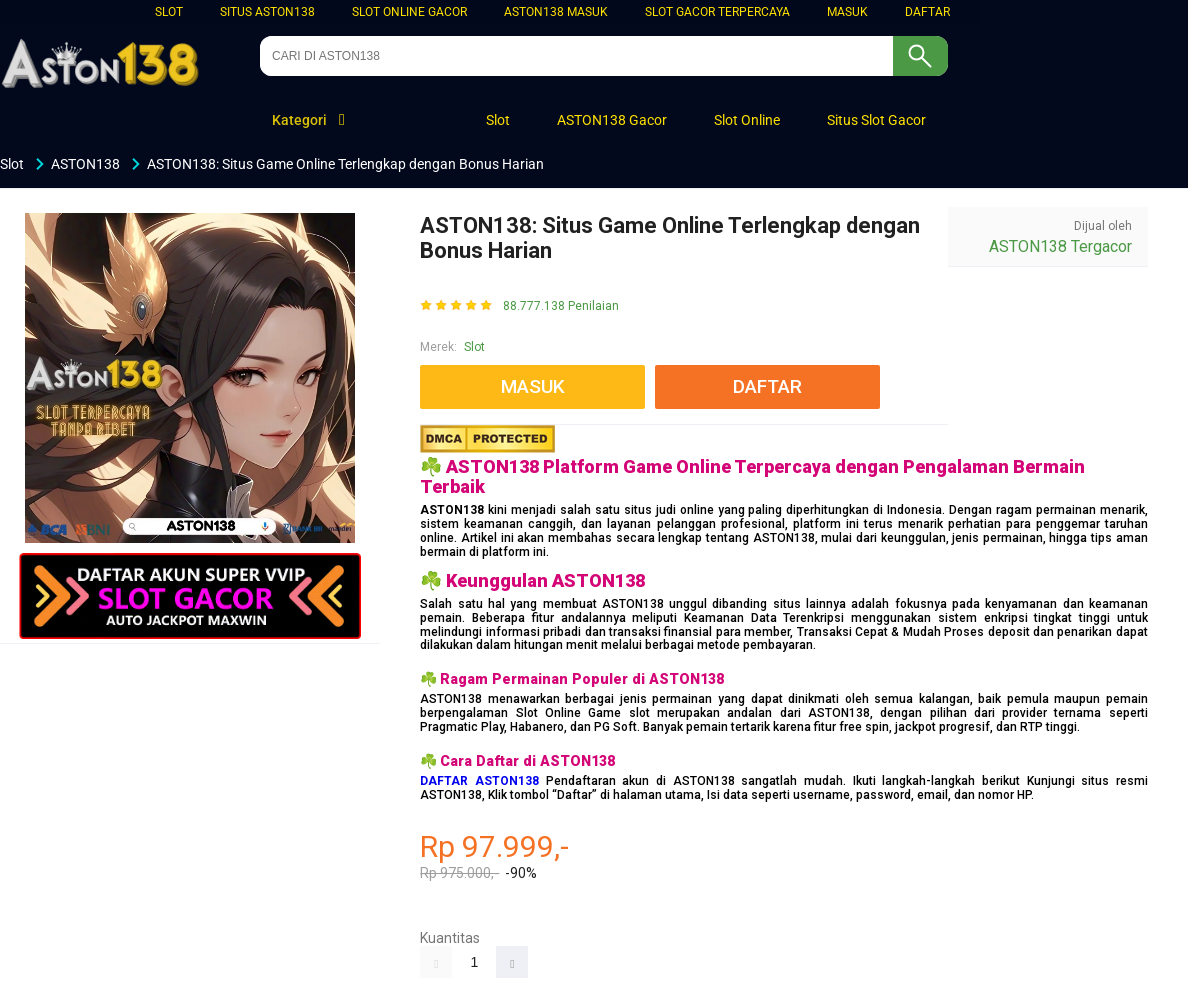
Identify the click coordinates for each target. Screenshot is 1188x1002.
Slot (169, 12)
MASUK (847, 12)
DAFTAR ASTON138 (479, 781)
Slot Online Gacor (409, 12)
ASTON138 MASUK (556, 12)
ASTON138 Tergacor (1060, 246)
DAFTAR (927, 12)
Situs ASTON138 (267, 12)
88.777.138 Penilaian (561, 306)
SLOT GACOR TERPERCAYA (717, 12)
